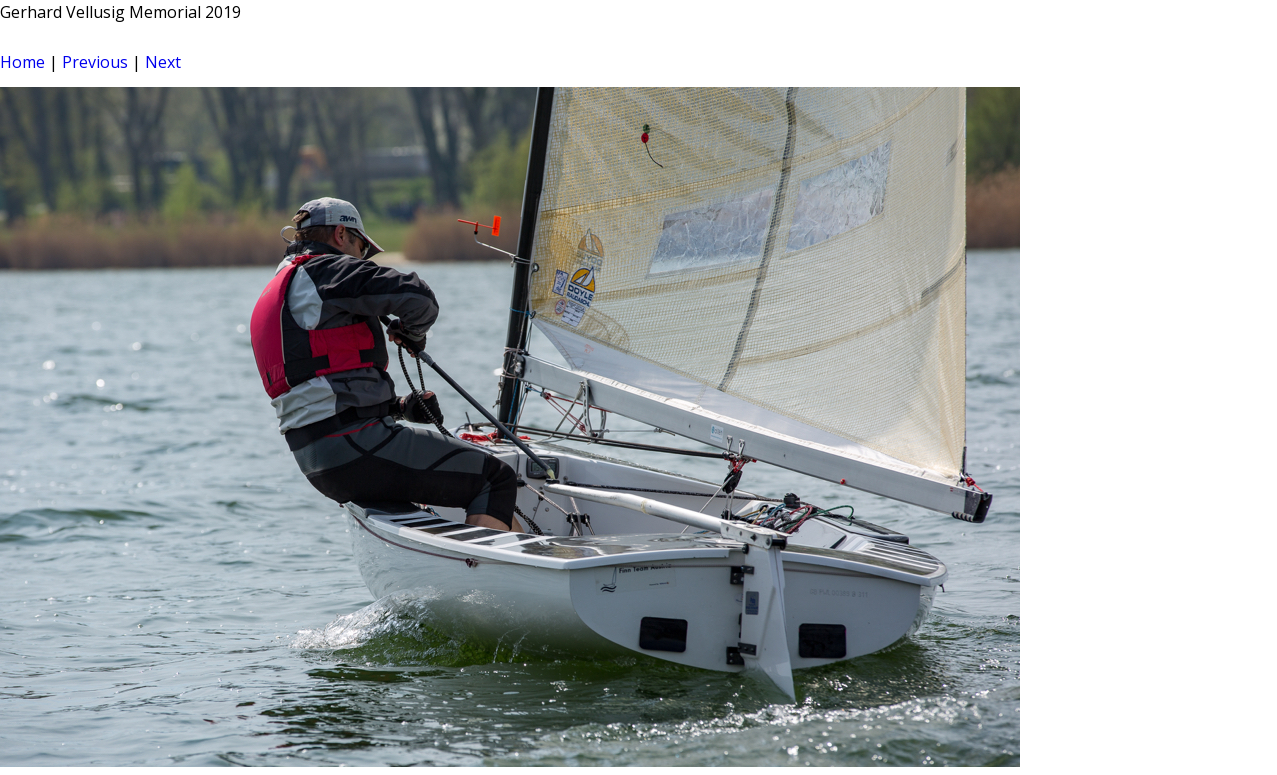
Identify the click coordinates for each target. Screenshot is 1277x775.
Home (22, 62)
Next (163, 62)
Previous (95, 62)
